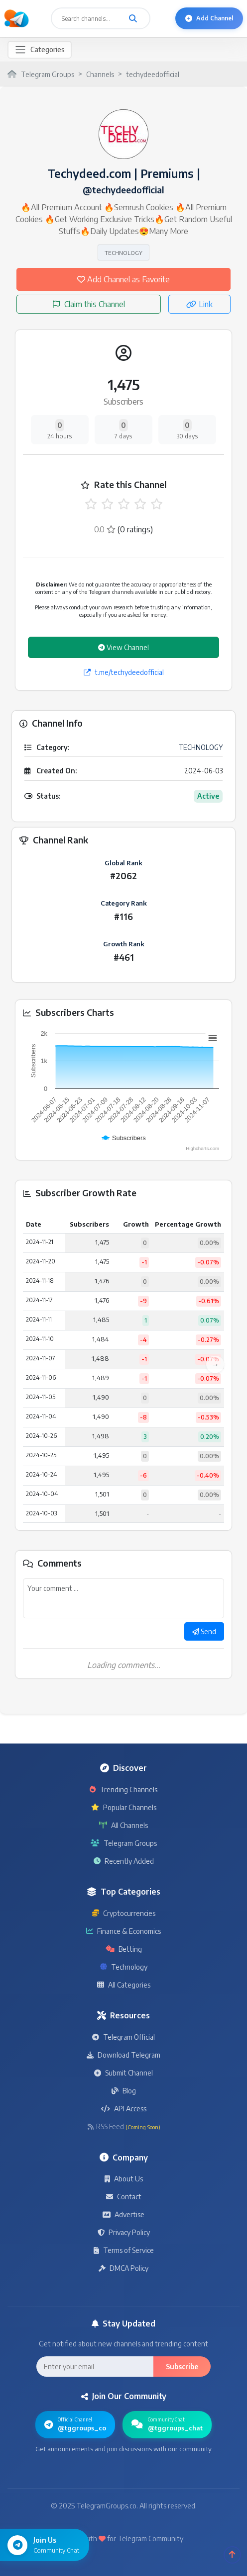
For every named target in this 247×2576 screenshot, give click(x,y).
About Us (124, 2178)
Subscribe (182, 2366)
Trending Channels (123, 1789)
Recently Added (124, 1861)
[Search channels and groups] (133, 18)
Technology (123, 1967)
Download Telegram (123, 2055)
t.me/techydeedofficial (124, 672)
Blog (124, 2090)
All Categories (123, 1985)
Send (204, 1631)
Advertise (123, 2214)
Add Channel (209, 18)
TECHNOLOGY (123, 252)
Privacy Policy (124, 2232)
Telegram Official (123, 2037)
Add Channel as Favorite (123, 279)
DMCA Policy (123, 2268)
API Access (123, 2108)
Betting (124, 1949)
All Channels (123, 1825)
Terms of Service (124, 2250)
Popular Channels (123, 1807)
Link (199, 304)
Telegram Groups (124, 1843)
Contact (123, 2196)
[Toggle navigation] (39, 50)
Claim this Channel (89, 304)
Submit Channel (123, 2073)
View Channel (123, 647)
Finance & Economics (123, 1931)
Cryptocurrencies (123, 1913)
